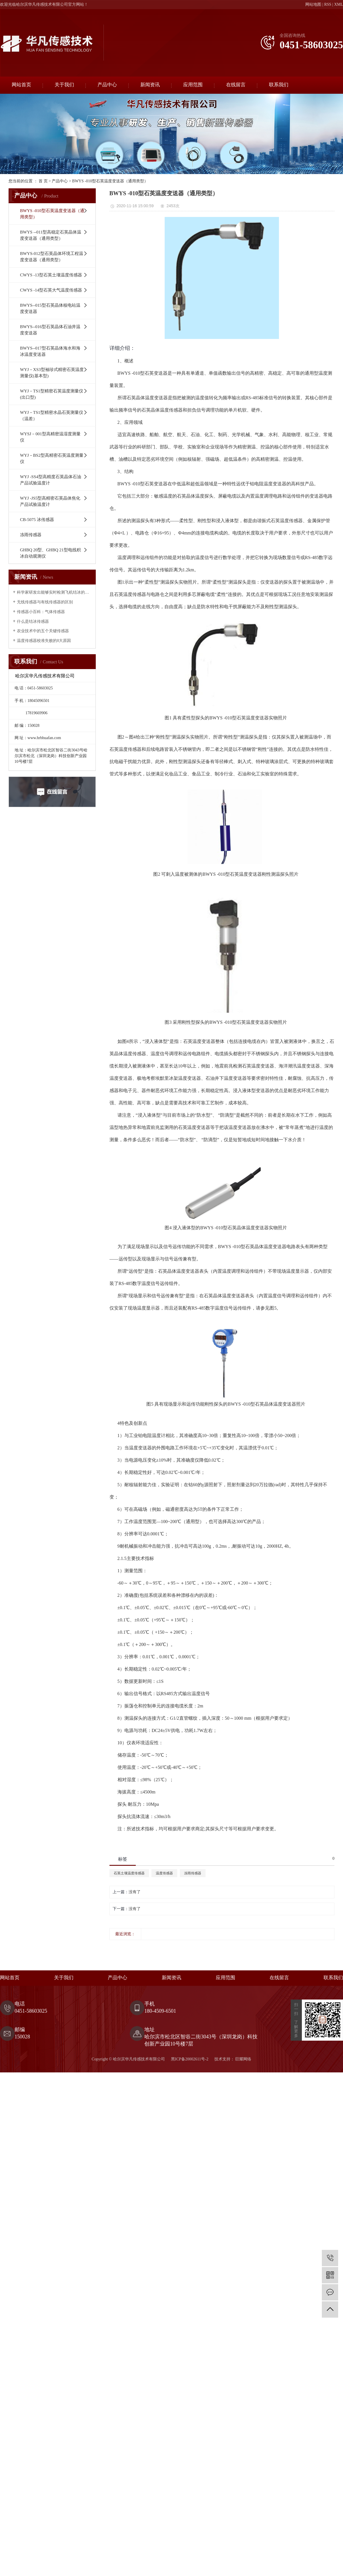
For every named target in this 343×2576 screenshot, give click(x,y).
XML (338, 4)
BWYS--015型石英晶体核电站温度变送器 (50, 308)
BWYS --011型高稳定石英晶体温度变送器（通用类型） (50, 235)
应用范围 (193, 84)
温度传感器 (164, 1873)
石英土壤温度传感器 (129, 1873)
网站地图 (313, 4)
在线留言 (236, 84)
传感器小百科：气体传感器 (41, 612)
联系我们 (278, 84)
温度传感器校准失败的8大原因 (44, 640)
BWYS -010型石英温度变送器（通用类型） (110, 181)
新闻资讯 (150, 84)
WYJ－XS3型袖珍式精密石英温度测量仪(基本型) (52, 372)
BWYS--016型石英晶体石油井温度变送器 (50, 329)
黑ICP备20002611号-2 (189, 2059)
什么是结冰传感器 (33, 621)
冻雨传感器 (30, 534)
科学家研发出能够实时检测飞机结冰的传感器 (54, 592)
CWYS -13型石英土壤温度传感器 (51, 275)
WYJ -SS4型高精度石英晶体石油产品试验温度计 (50, 479)
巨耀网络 (243, 2059)
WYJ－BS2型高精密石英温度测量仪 (51, 458)
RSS (327, 4)
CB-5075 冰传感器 (37, 519)
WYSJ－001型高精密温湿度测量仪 (50, 437)
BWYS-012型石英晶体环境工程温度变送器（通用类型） (51, 256)
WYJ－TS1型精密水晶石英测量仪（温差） (51, 415)
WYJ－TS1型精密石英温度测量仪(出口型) (51, 394)
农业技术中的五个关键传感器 (43, 631)
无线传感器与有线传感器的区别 (45, 602)
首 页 (43, 181)
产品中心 (107, 84)
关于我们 (64, 84)
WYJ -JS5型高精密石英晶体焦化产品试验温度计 (50, 501)
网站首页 (21, 84)
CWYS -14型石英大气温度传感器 (51, 290)
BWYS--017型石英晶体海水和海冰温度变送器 (50, 351)
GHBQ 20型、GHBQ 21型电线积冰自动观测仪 (50, 553)
